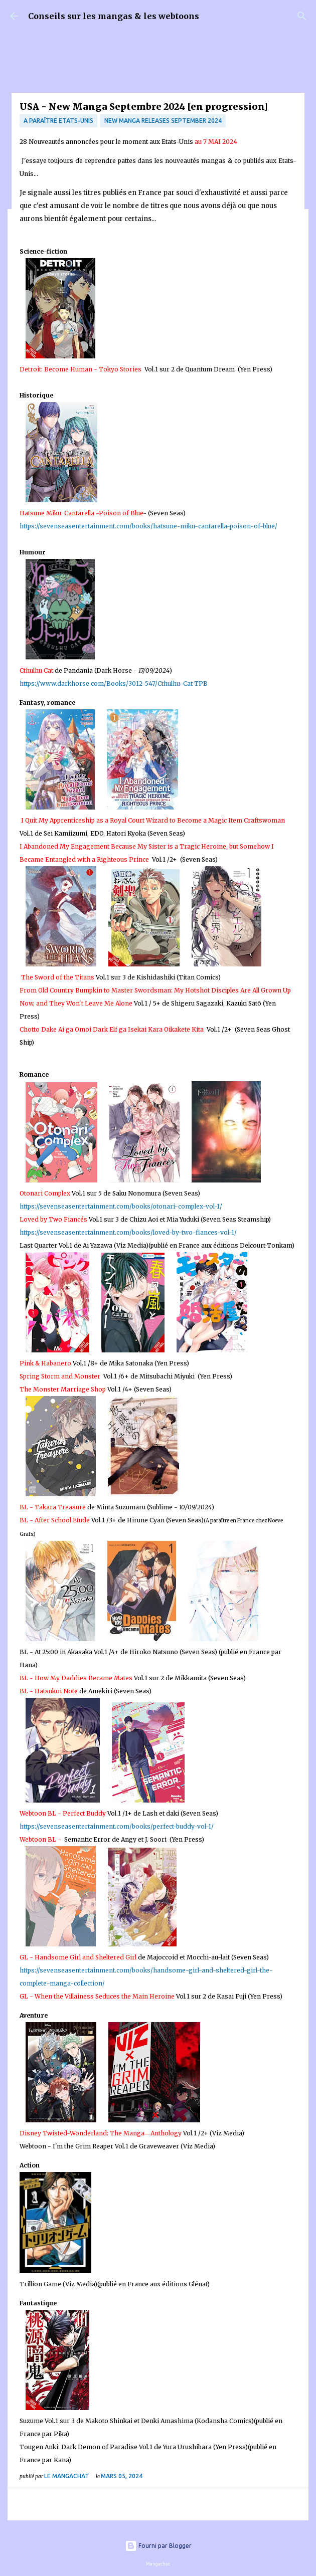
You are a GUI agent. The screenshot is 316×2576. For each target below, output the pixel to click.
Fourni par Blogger (158, 2545)
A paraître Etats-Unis (58, 120)
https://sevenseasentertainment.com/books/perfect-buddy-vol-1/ (117, 1826)
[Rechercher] (302, 16)
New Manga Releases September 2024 (163, 120)
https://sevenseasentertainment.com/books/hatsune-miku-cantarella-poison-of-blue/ (148, 526)
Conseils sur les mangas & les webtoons (113, 16)
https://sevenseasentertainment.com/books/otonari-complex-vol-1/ (121, 1206)
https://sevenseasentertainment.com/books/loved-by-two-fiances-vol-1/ (128, 1232)
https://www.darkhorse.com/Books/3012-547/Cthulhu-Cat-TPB (114, 683)
